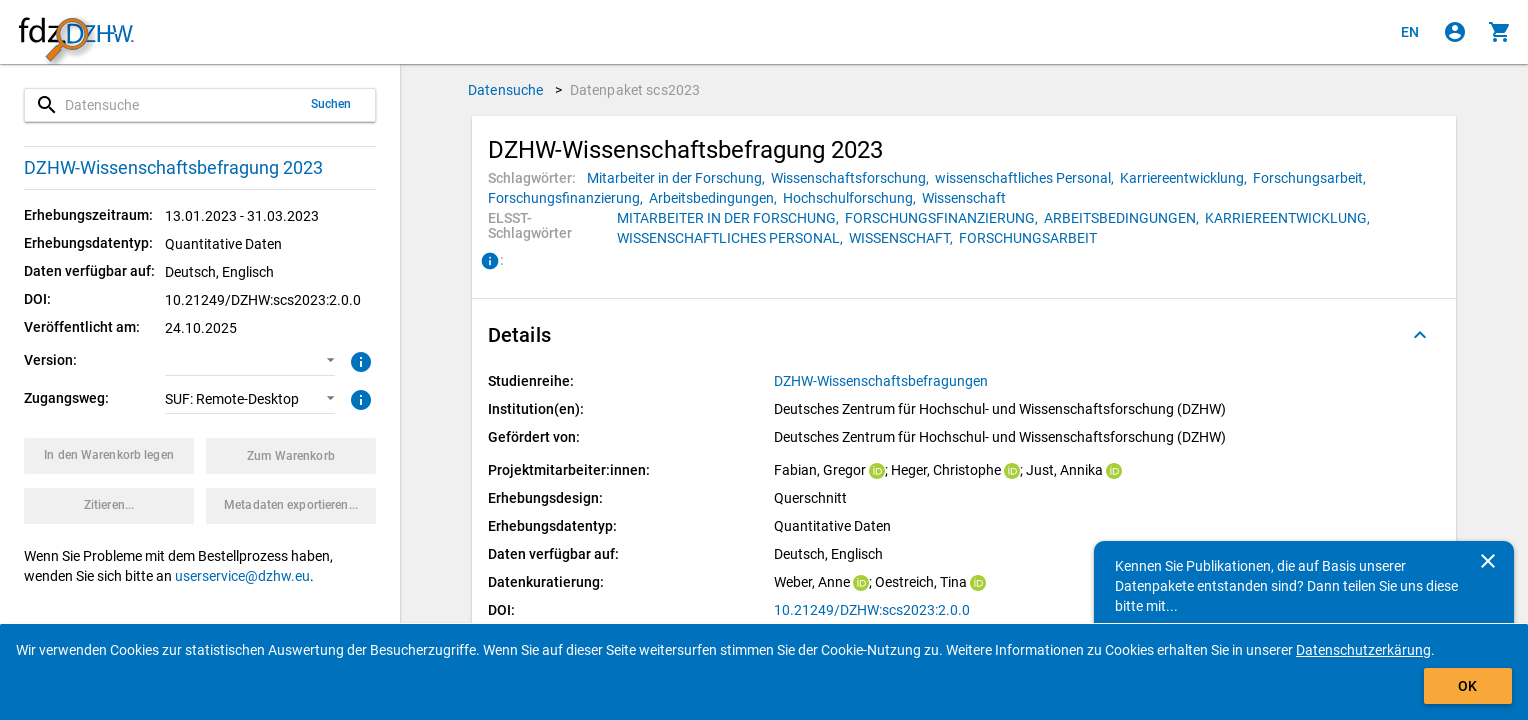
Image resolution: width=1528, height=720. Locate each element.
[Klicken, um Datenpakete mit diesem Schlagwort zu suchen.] (679, 178)
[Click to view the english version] (1410, 32)
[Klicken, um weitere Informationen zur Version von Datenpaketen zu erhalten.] (358, 360)
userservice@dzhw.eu (242, 576)
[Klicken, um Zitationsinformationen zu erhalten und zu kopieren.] (109, 506)
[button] (250, 361)
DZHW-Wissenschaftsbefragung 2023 (173, 167)
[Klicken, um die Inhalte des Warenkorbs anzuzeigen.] (1500, 32)
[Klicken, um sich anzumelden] (1455, 32)
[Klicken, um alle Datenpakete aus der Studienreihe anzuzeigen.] (882, 381)
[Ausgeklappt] (1420, 335)
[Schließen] (1488, 561)
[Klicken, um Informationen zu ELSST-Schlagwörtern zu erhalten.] (490, 262)
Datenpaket (635, 90)
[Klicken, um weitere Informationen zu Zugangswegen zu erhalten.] (358, 398)
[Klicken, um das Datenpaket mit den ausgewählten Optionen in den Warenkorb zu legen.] (109, 456)
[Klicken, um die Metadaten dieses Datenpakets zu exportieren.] (291, 506)
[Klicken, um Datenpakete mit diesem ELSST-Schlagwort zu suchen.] (731, 218)
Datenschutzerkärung (1363, 650)
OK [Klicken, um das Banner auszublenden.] (1467, 686)
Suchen (331, 104)
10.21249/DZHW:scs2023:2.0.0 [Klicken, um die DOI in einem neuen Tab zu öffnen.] (872, 610)
